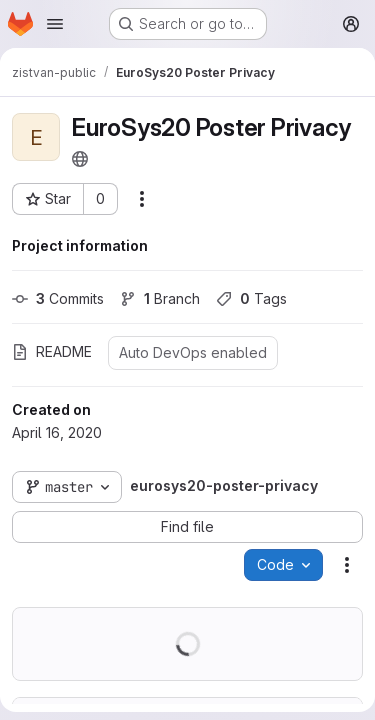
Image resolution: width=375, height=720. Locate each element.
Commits (58, 298)
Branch (160, 298)
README (52, 351)
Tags (251, 298)
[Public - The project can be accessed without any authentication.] (80, 159)
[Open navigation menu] (55, 24)
